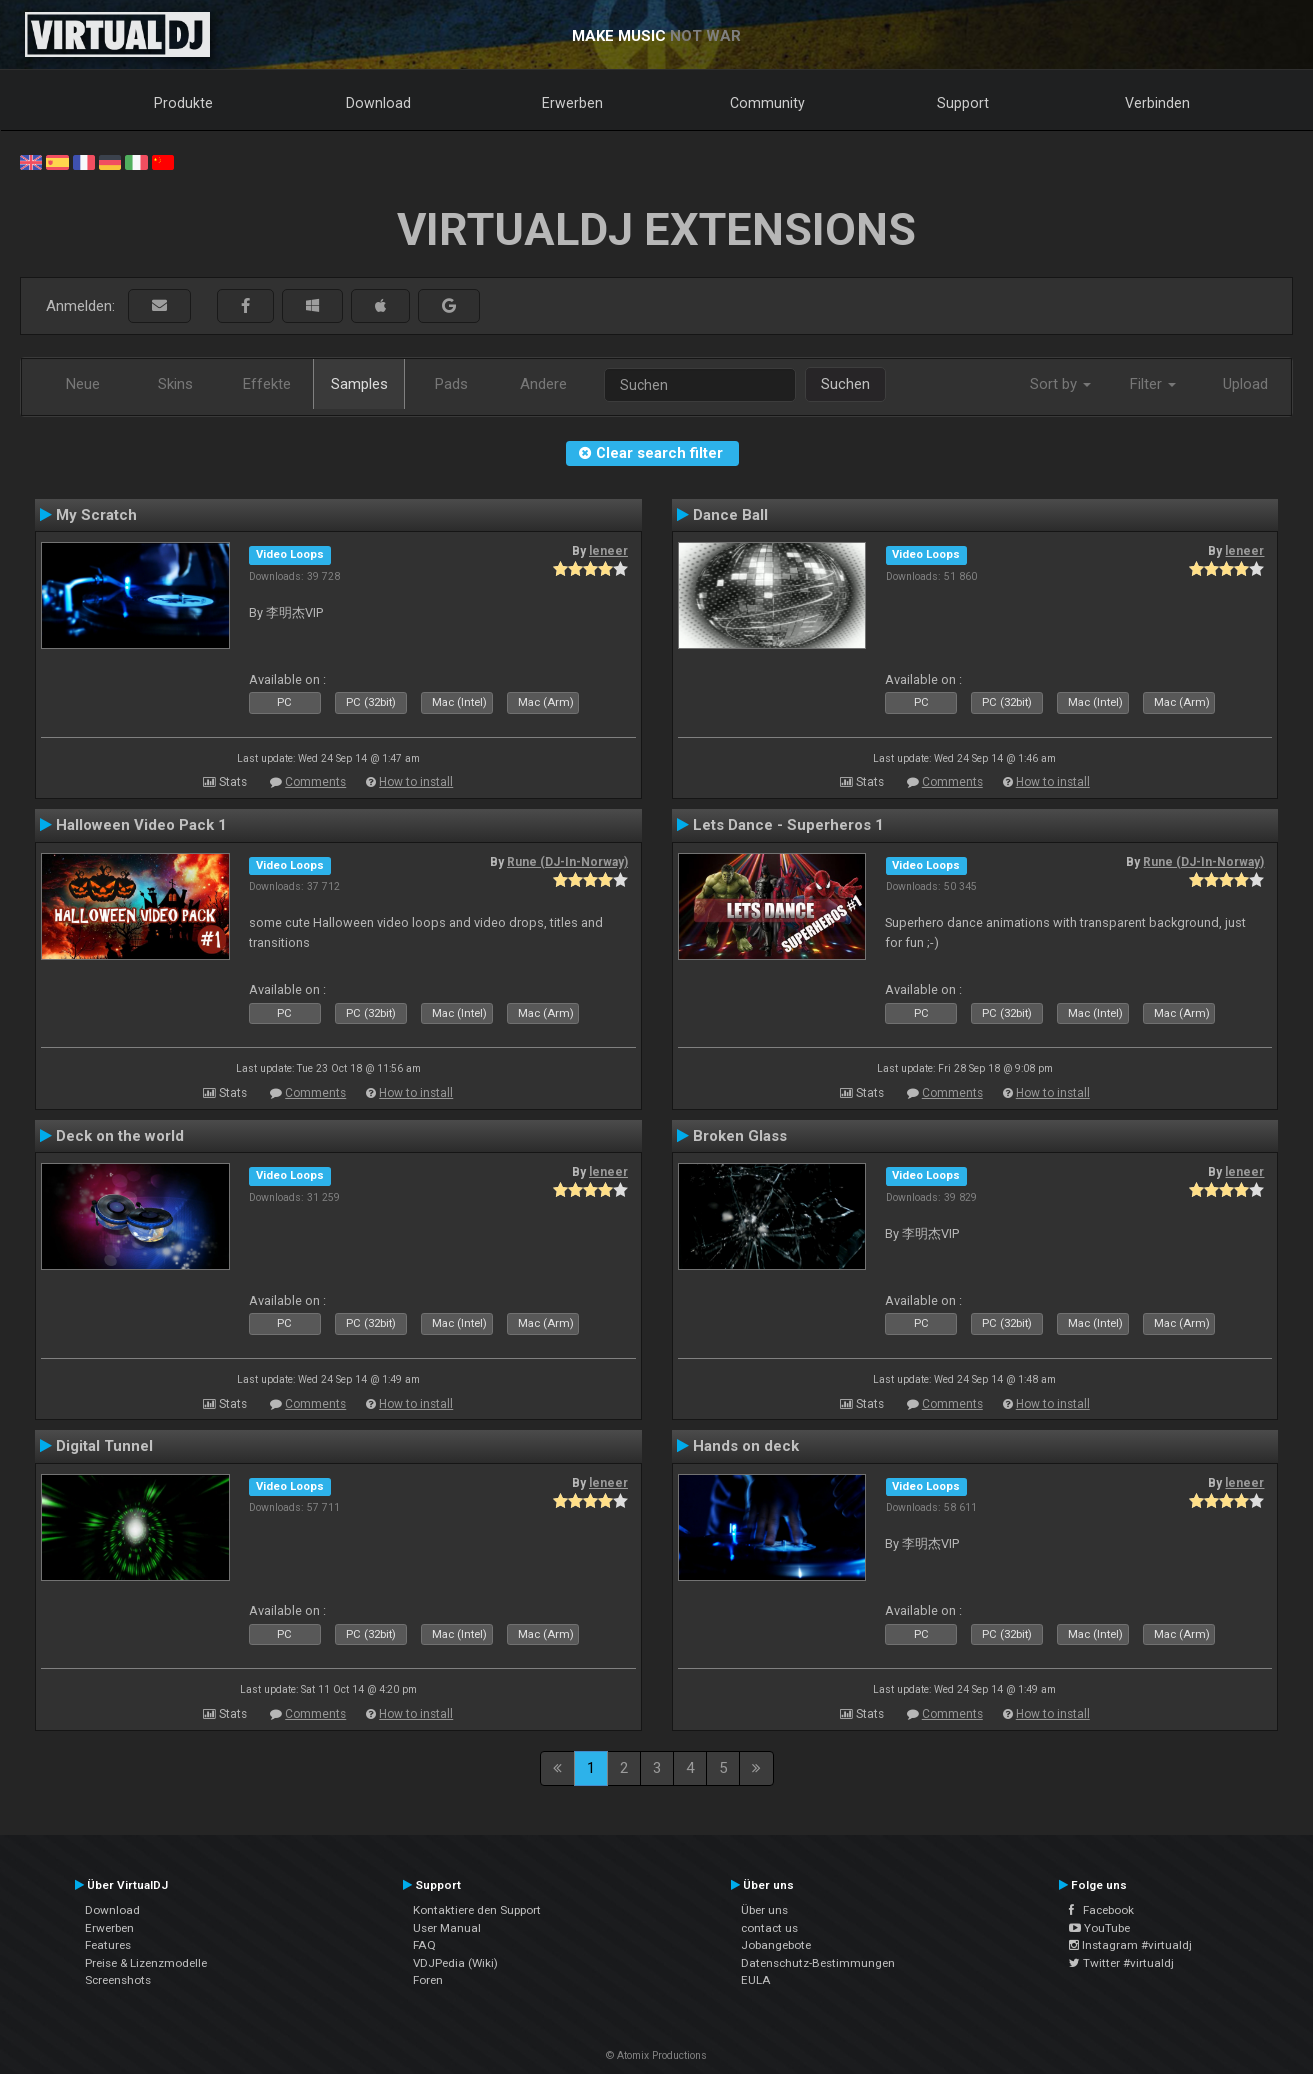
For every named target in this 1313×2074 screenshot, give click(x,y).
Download (378, 103)
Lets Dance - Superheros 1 (788, 825)
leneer (608, 551)
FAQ (424, 1945)
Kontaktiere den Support (477, 1910)
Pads (451, 384)
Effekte (267, 384)
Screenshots (118, 1980)
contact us (769, 1928)
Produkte (183, 103)
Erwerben (572, 103)
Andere (543, 384)
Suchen (845, 384)
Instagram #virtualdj (1130, 1945)
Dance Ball (730, 515)
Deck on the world (120, 1136)
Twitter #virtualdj (1121, 1963)
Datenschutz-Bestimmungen (818, 1963)
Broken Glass (740, 1136)
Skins (175, 384)
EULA (756, 1980)
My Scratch (96, 515)
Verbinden (1157, 103)
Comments (315, 782)
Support (963, 103)
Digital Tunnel (104, 1446)
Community (767, 103)
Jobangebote (776, 1945)
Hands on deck (746, 1446)
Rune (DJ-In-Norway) (567, 862)
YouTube (1099, 1928)
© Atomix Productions (656, 2055)
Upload (1245, 384)
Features (108, 1945)
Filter (1153, 384)
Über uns (764, 1910)
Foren (428, 1980)
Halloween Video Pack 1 (141, 825)
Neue (83, 384)
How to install (416, 782)
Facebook (1101, 1910)
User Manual (447, 1928)
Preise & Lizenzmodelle (146, 1963)
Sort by (1060, 384)
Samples (359, 384)
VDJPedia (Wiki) (455, 1963)
